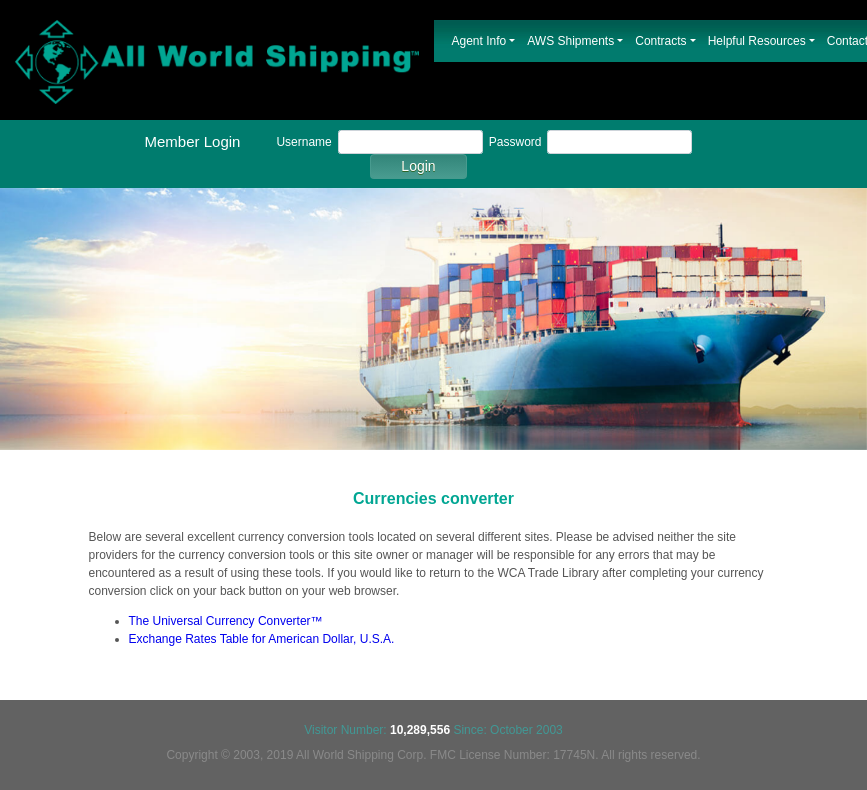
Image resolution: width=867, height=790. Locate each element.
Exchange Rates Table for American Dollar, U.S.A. (262, 639)
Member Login (193, 141)
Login (418, 166)
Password (515, 142)
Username (303, 142)
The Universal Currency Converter (220, 621)
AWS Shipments (570, 41)
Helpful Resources (757, 41)
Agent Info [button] (479, 41)
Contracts (660, 41)
